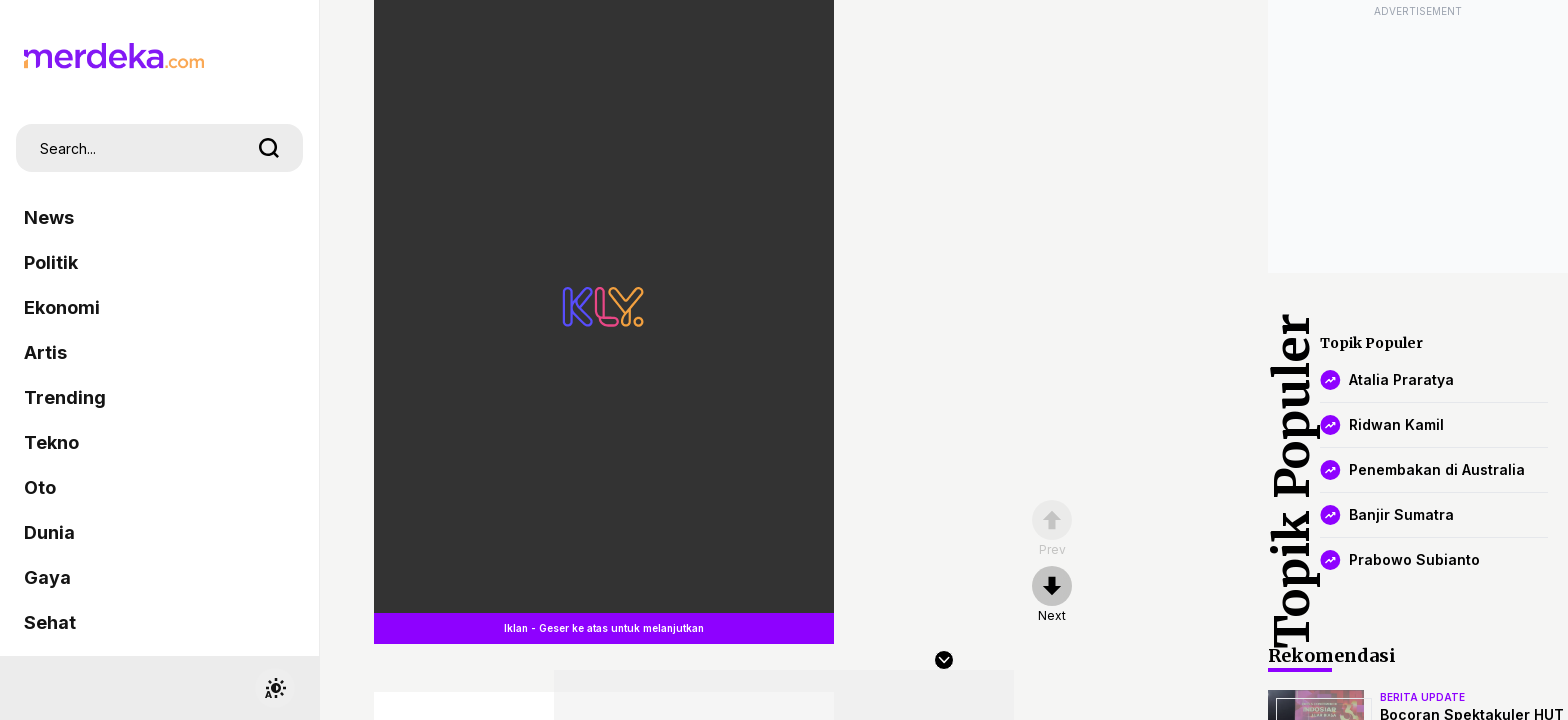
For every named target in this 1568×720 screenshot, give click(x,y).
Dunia (49, 532)
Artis (45, 352)
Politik (51, 262)
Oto (40, 487)
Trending (65, 397)
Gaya (47, 577)
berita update (1422, 697)
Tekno (51, 442)
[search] (269, 148)
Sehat (50, 622)
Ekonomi (62, 307)
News (49, 217)
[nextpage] (1052, 595)
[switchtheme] (275, 688)
